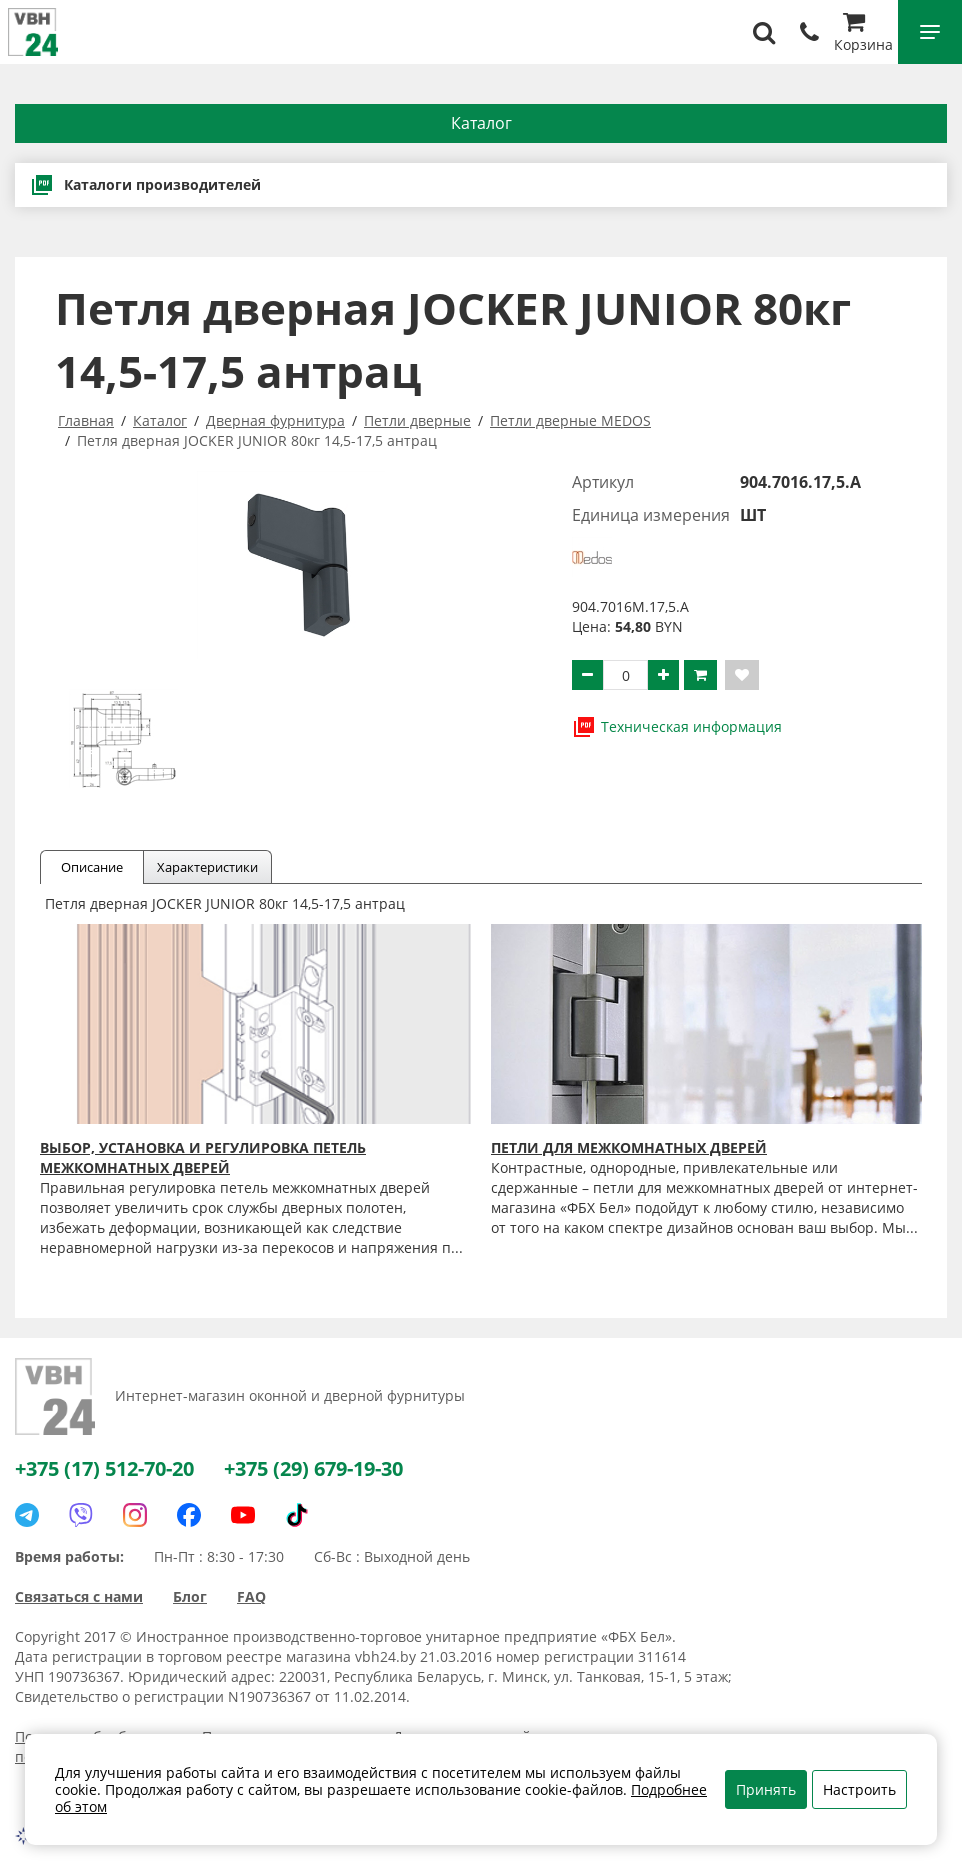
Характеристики (207, 867)
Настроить (859, 1789)
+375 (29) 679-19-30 (313, 1468)
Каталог (481, 123)
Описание (92, 867)
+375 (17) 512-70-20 (104, 1468)
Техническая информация (677, 727)
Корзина (863, 34)
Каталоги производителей (145, 185)
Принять (766, 1789)
